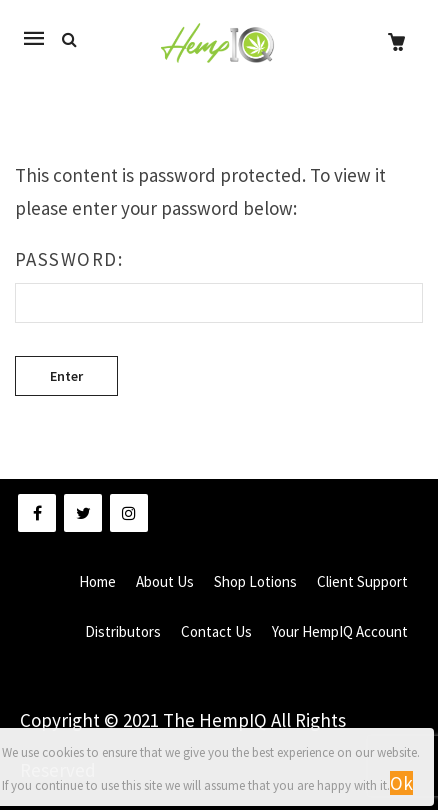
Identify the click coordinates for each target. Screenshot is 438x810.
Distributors (123, 631)
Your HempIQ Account (340, 631)
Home (97, 581)
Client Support (362, 581)
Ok (401, 783)
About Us (165, 581)
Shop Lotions (255, 581)
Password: (219, 285)
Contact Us (216, 631)
